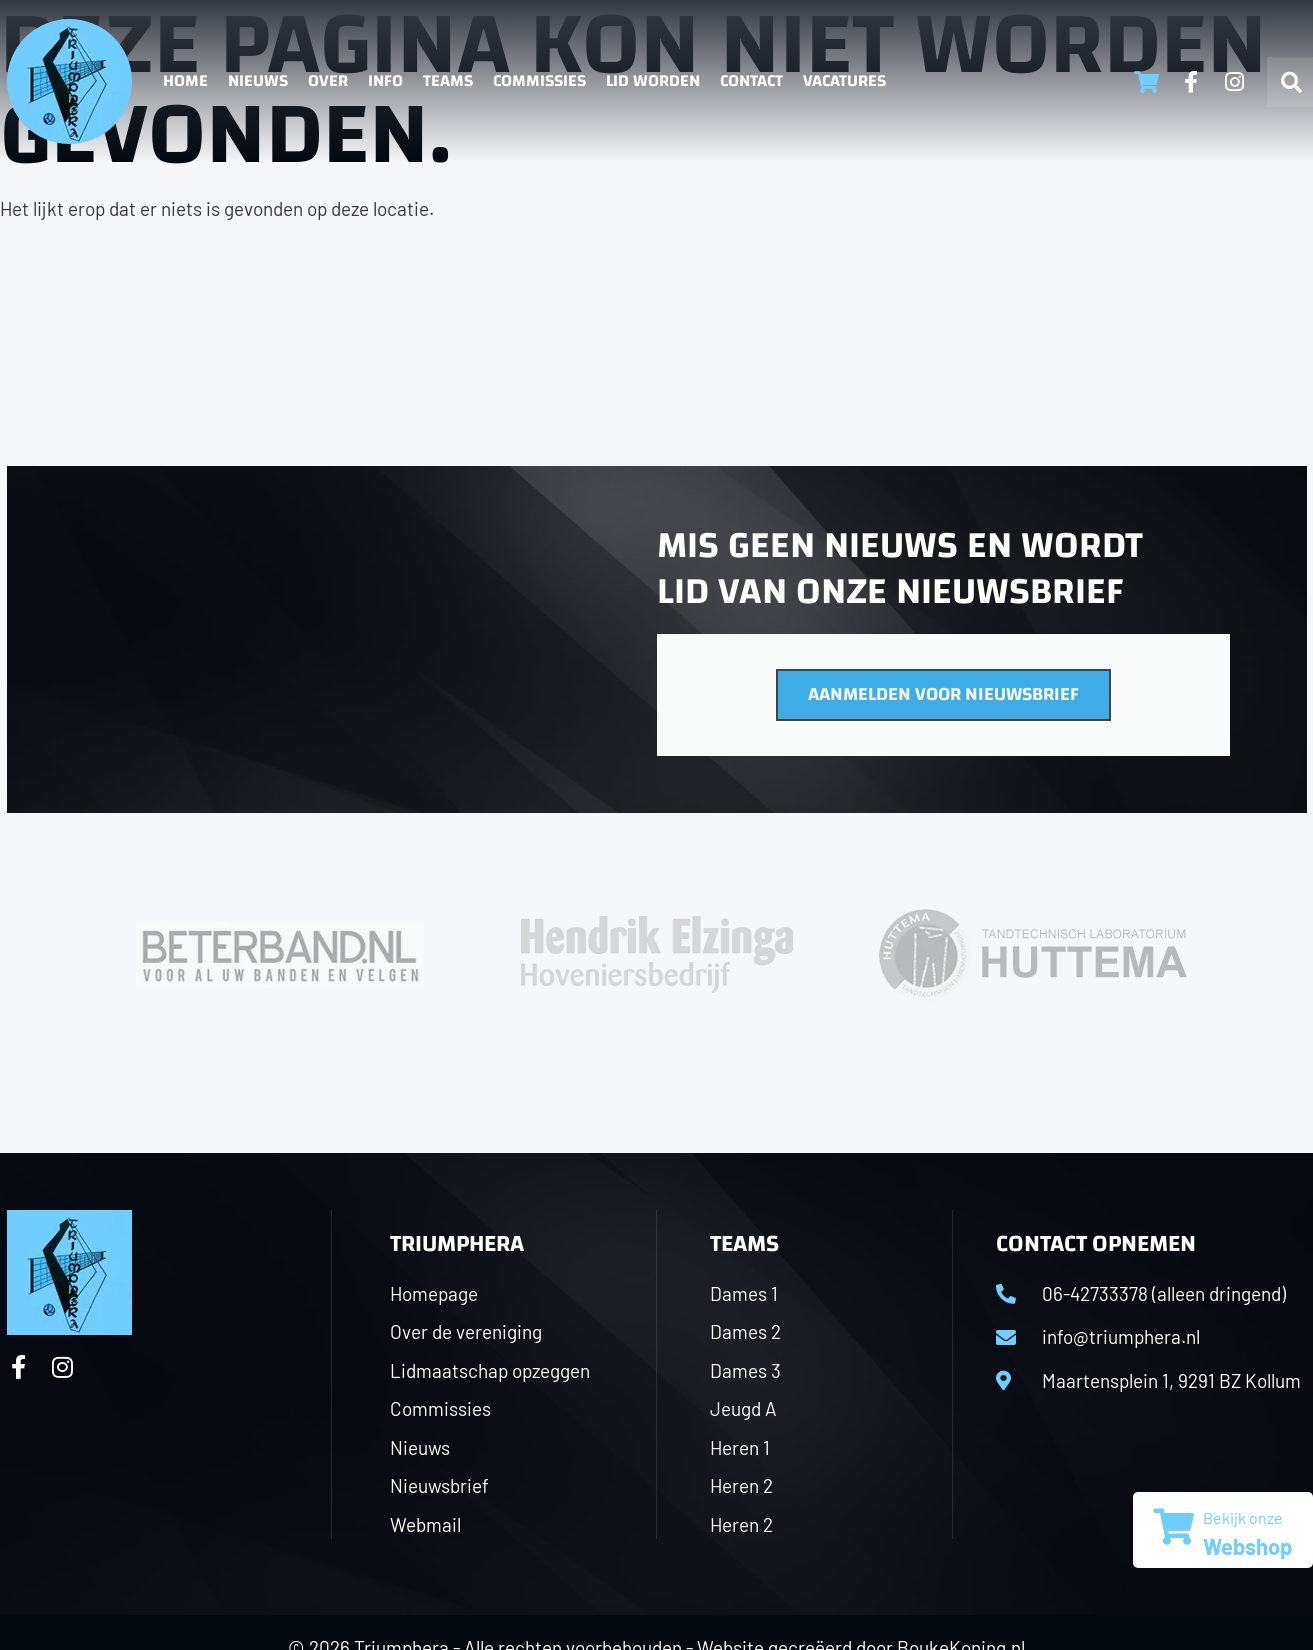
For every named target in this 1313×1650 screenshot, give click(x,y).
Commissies (539, 80)
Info (385, 80)
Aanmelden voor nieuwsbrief (943, 694)
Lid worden (653, 80)
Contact (751, 80)
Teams (448, 80)
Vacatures (844, 80)
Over (328, 80)
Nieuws (258, 80)
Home (185, 80)
